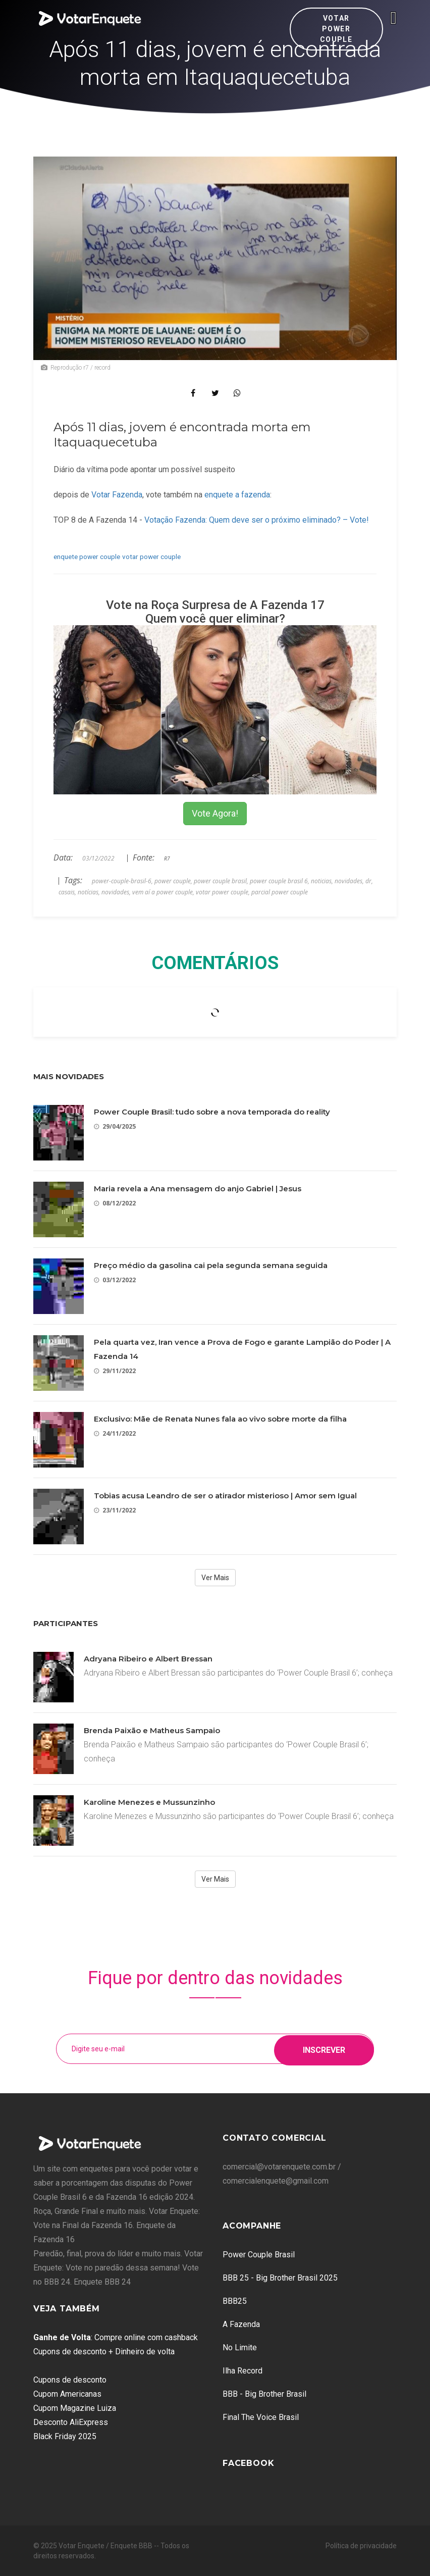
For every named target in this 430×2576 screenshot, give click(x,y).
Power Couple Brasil (259, 2254)
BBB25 (235, 2301)
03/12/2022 (115, 1280)
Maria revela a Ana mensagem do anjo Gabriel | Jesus (197, 1188)
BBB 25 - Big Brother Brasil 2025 (280, 2278)
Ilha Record (242, 2371)
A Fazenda (241, 2324)
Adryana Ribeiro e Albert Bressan (148, 1658)
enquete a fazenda (237, 494)
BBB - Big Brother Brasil (264, 2394)
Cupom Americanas (67, 2394)
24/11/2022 (115, 1433)
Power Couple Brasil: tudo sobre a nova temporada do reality (212, 1112)
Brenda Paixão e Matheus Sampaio (152, 1730)
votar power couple (151, 556)
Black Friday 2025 (64, 2436)
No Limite (240, 2347)
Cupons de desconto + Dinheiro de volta (104, 2351)
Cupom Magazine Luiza (74, 2408)
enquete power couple (86, 556)
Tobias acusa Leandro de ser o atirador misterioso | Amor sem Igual (225, 1495)
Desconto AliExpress (70, 2422)
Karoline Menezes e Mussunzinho (149, 1802)
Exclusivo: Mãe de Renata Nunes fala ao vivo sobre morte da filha (220, 1419)
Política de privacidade (361, 2546)
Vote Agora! (215, 813)
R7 (167, 858)
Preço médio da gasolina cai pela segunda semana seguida (211, 1265)
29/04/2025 (115, 1126)
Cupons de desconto (69, 2380)
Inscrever (324, 2048)
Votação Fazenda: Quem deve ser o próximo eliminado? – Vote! (256, 520)
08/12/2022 (115, 1203)
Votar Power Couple (336, 28)
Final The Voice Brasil (261, 2417)
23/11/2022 (115, 1510)
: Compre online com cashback (115, 2337)
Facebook (248, 2463)
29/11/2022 (115, 1371)
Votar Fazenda (116, 494)
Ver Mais (215, 1578)
